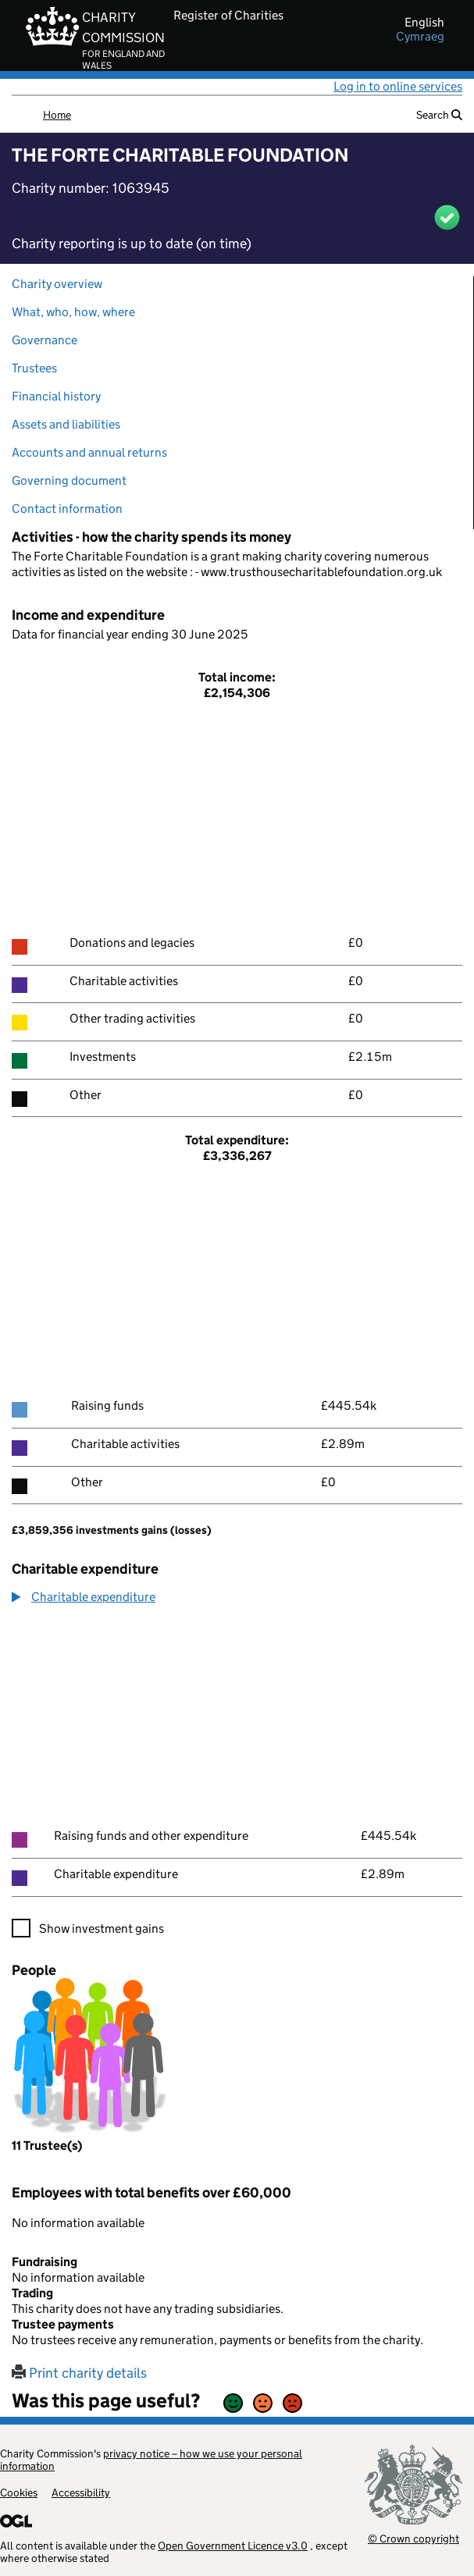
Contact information (67, 508)
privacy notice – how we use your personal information (151, 2459)
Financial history (56, 396)
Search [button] (439, 115)
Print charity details (79, 2373)
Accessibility (81, 2492)
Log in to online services (397, 86)
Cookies (18, 2492)
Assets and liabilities (66, 424)
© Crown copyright (413, 2538)
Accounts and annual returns (89, 452)
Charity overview (57, 283)
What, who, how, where (73, 311)
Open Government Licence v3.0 (233, 2546)
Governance (44, 340)
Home (57, 115)
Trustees (34, 368)
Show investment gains (101, 1928)
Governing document (69, 480)
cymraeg (420, 37)
